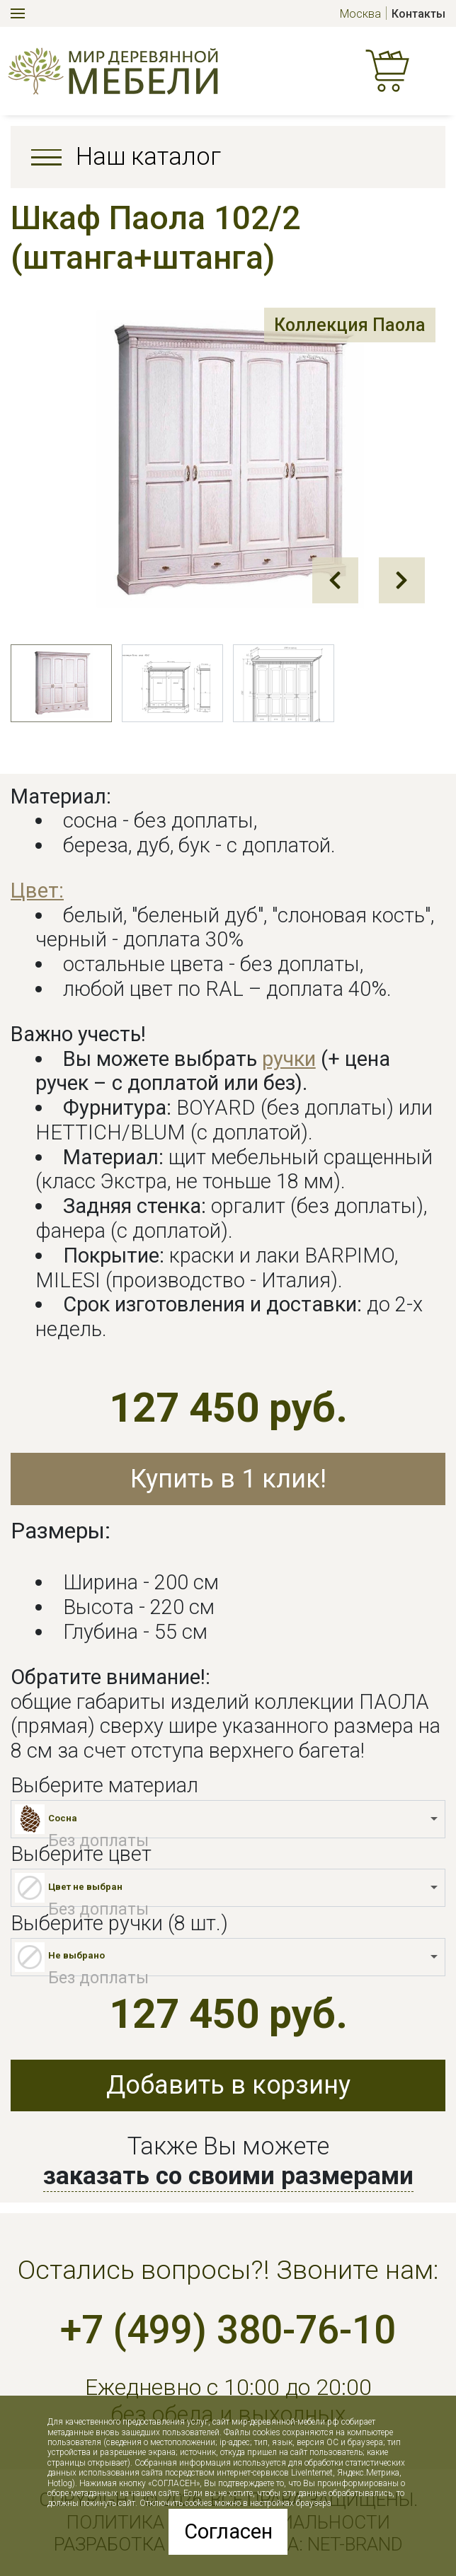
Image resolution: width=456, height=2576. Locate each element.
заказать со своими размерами (228, 2176)
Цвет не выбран (85, 1886)
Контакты (418, 14)
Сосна (62, 1818)
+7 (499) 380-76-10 (228, 2329)
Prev (335, 580)
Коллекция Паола (346, 326)
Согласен (228, 2531)
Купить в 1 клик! (228, 1478)
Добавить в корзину (228, 2085)
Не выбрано (76, 1955)
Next (402, 580)
